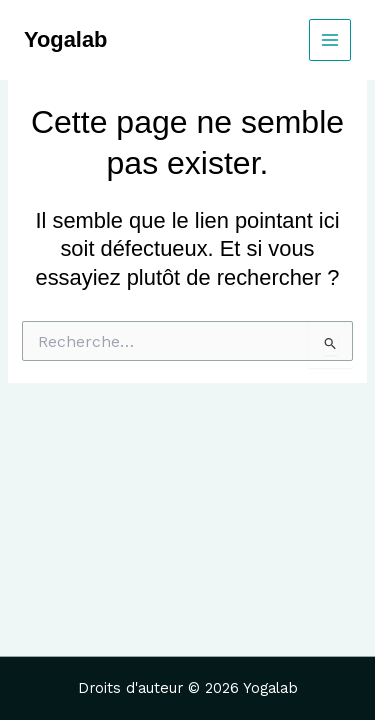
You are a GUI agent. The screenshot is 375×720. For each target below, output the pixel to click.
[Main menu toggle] (330, 40)
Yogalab (65, 39)
